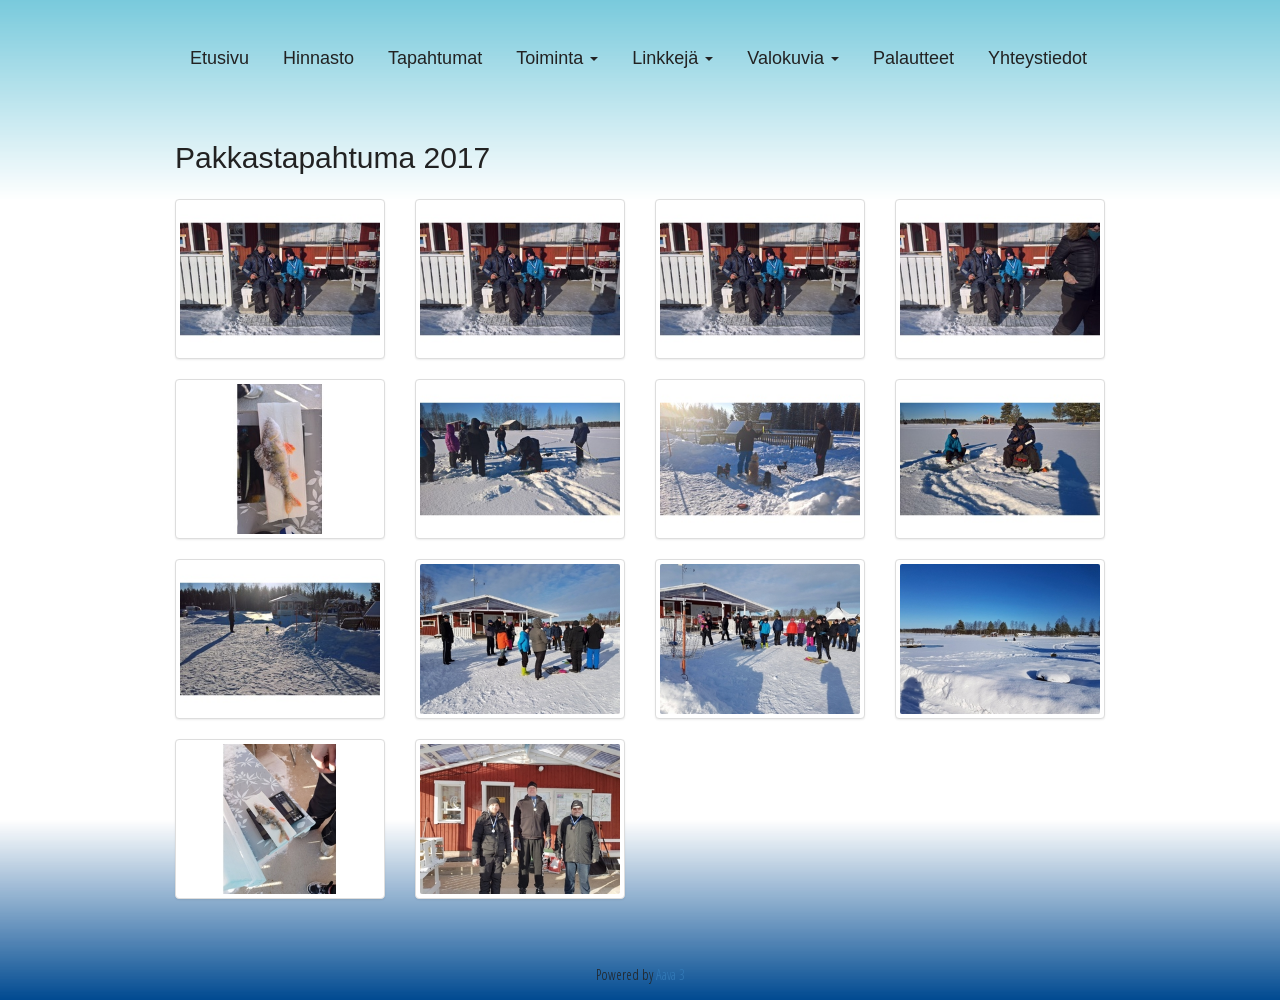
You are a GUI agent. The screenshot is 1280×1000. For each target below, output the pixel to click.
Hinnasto (318, 58)
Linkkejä (672, 58)
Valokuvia (793, 58)
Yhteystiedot (1037, 58)
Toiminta (557, 58)
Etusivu (219, 58)
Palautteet (913, 58)
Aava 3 (670, 974)
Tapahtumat (435, 58)
